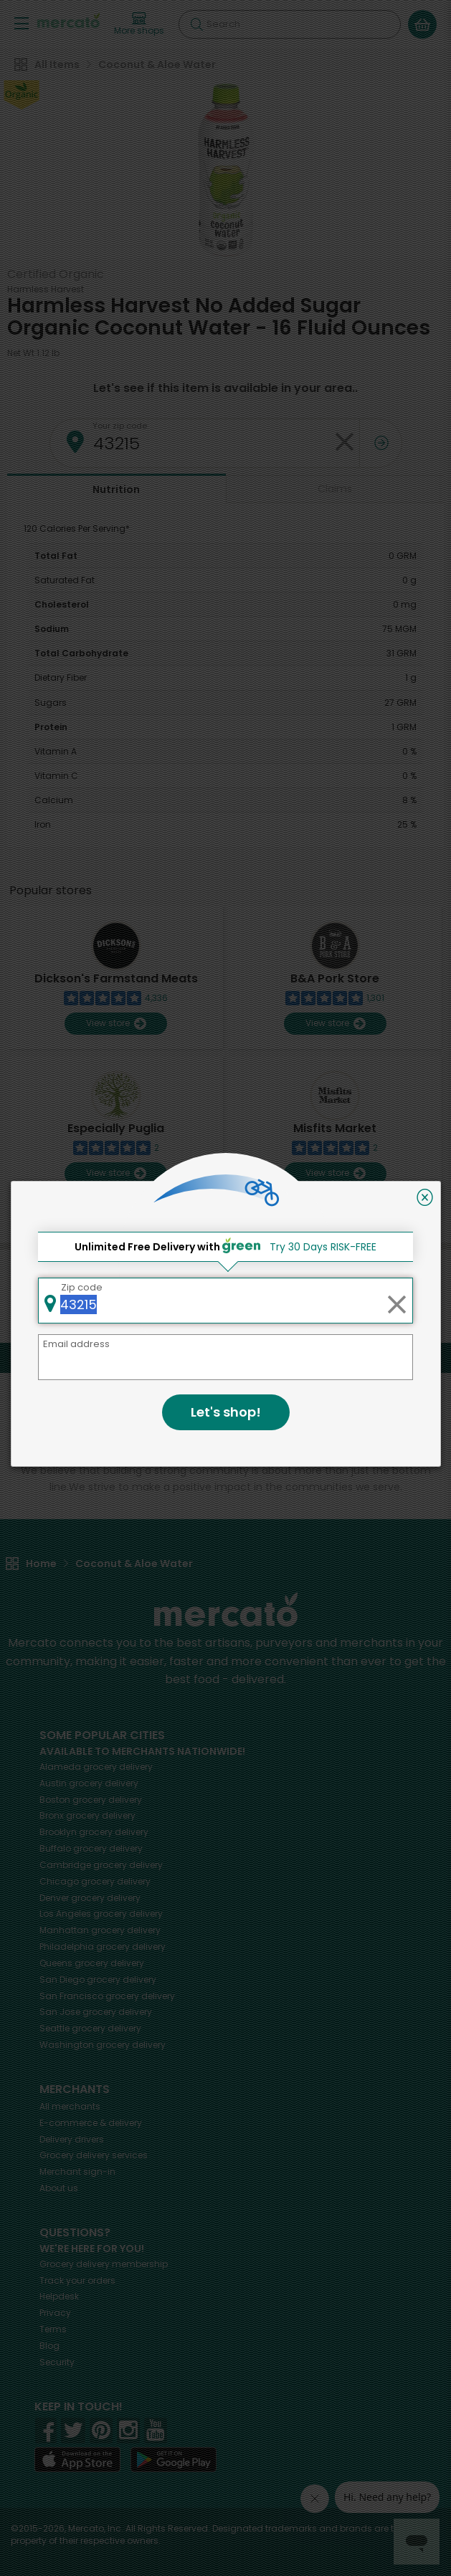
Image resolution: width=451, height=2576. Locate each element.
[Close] (425, 1197)
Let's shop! (226, 1412)
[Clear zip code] (397, 1300)
